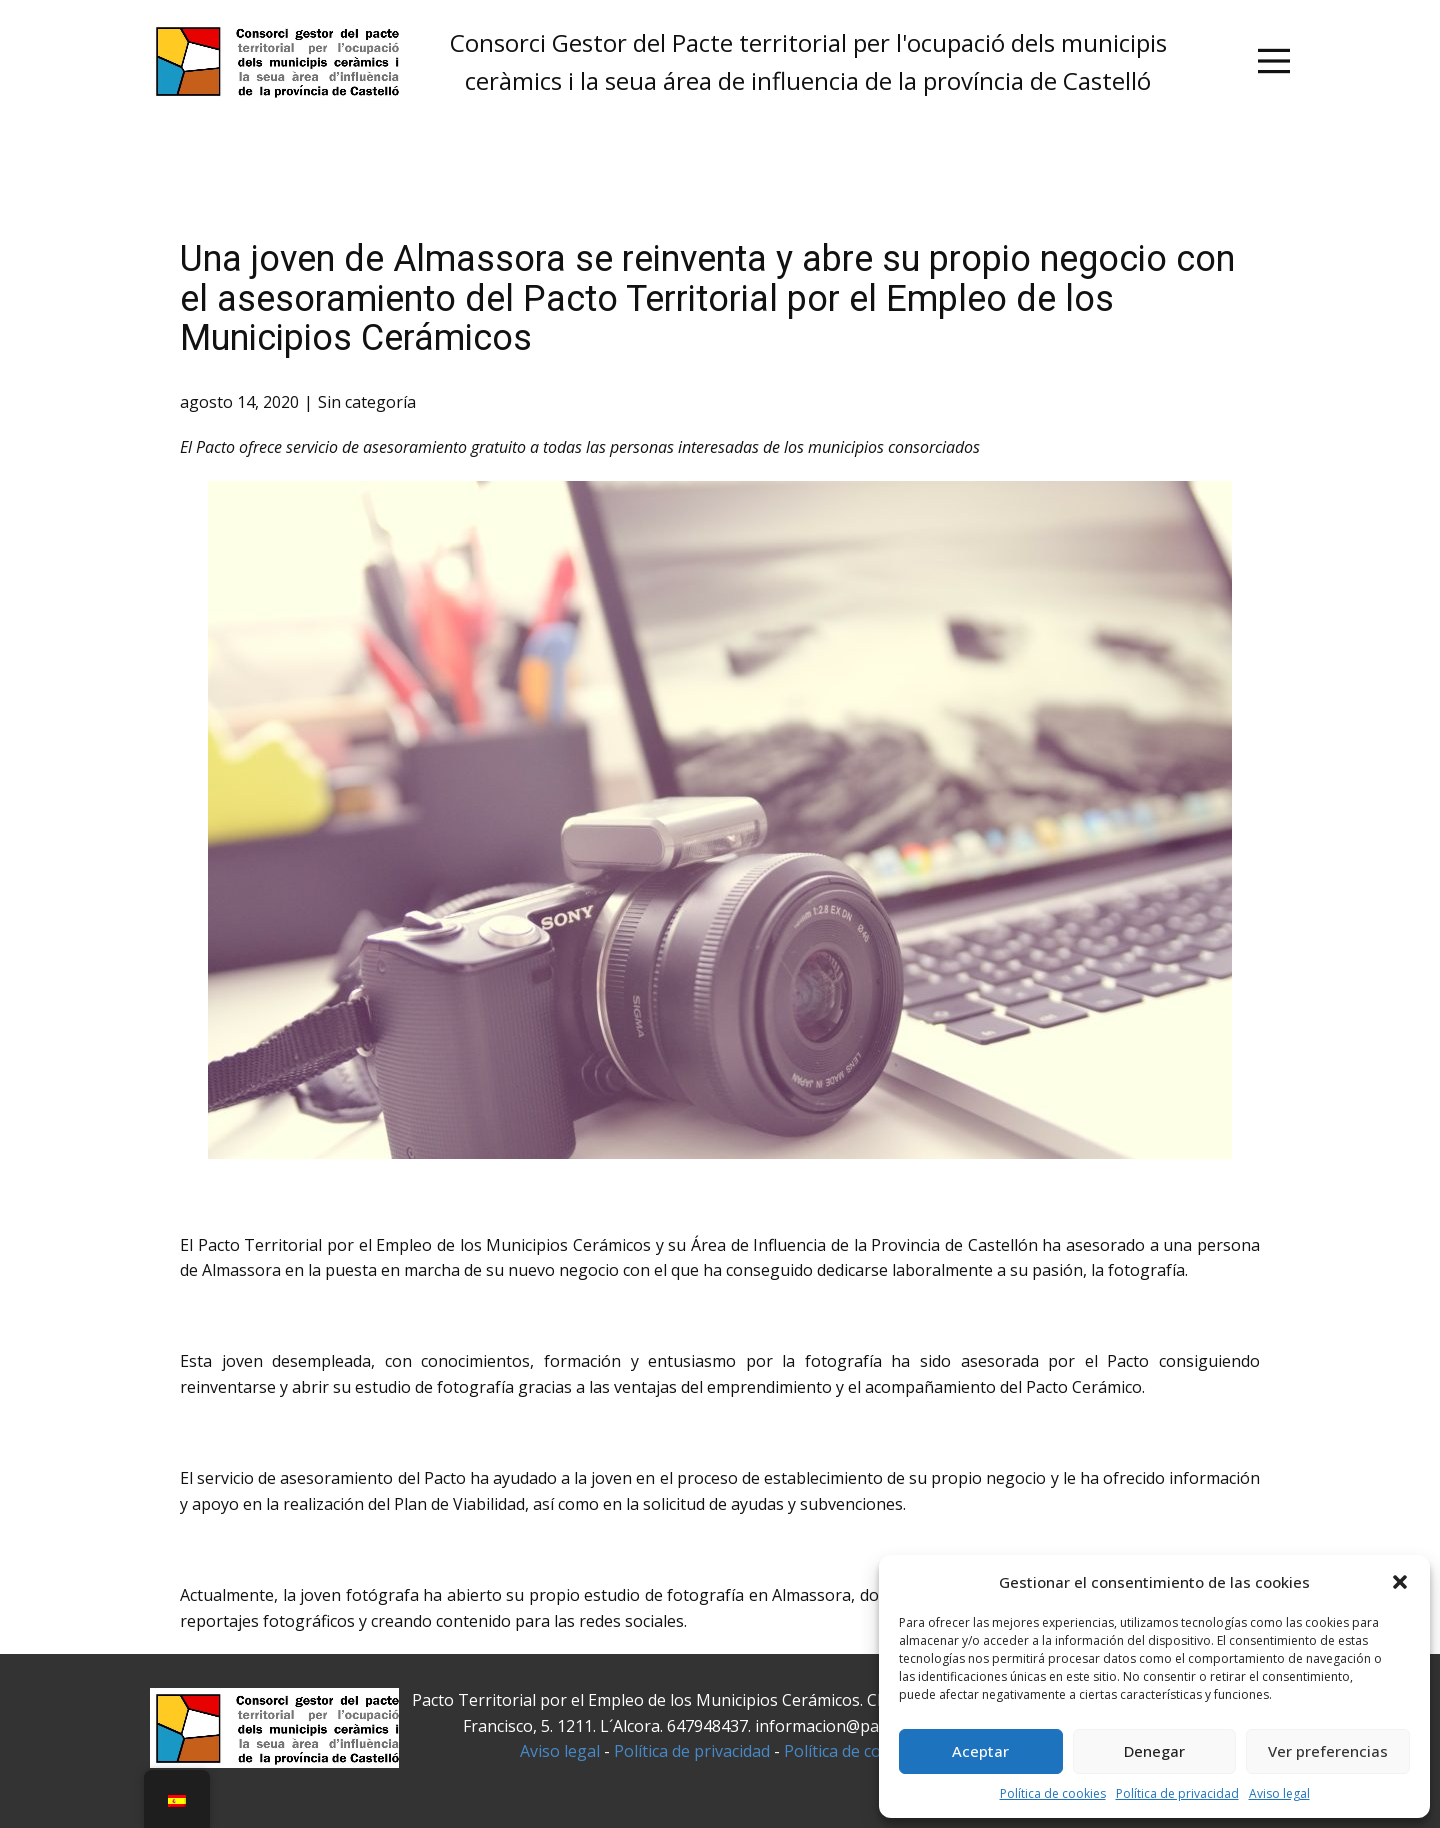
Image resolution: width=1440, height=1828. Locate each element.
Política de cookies (1053, 1793)
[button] (1400, 1582)
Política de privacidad (1177, 1793)
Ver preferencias (1328, 1751)
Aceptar (980, 1751)
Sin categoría (367, 402)
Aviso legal (1279, 1793)
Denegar (1154, 1751)
